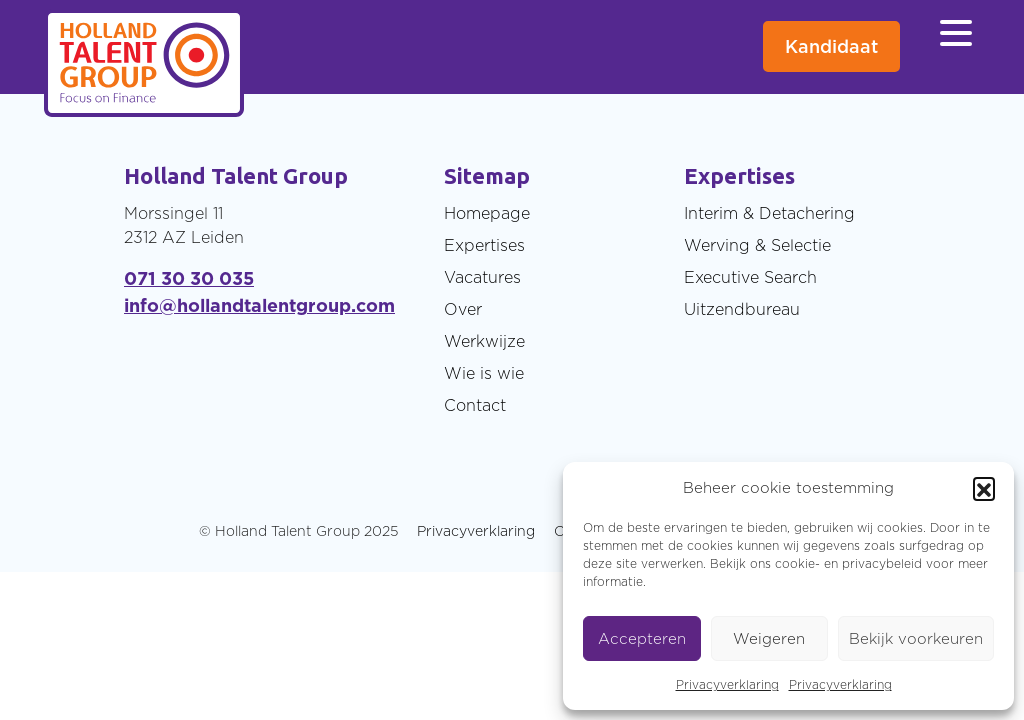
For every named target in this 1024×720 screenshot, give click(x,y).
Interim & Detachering (769, 213)
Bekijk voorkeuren (916, 638)
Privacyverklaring (727, 684)
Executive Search (750, 277)
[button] (984, 488)
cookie (795, 563)
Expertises (484, 245)
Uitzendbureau (742, 309)
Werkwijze (484, 341)
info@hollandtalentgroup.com (259, 305)
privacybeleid (882, 563)
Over (463, 309)
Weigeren (769, 638)
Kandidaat (831, 46)
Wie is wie (484, 373)
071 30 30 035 (189, 278)
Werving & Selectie (757, 245)
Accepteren (642, 638)
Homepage (487, 213)
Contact (475, 405)
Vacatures (482, 277)
